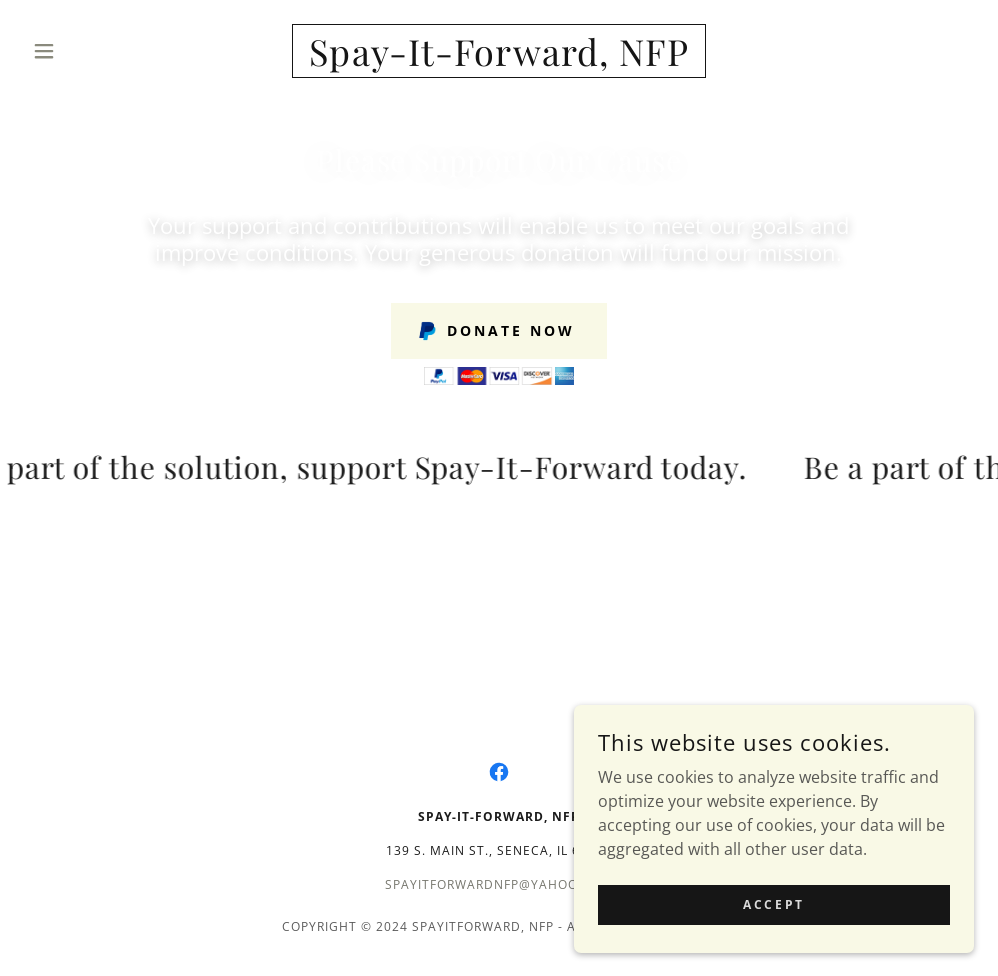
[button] (95, 51)
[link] (499, 60)
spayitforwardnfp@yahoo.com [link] (499, 884)
